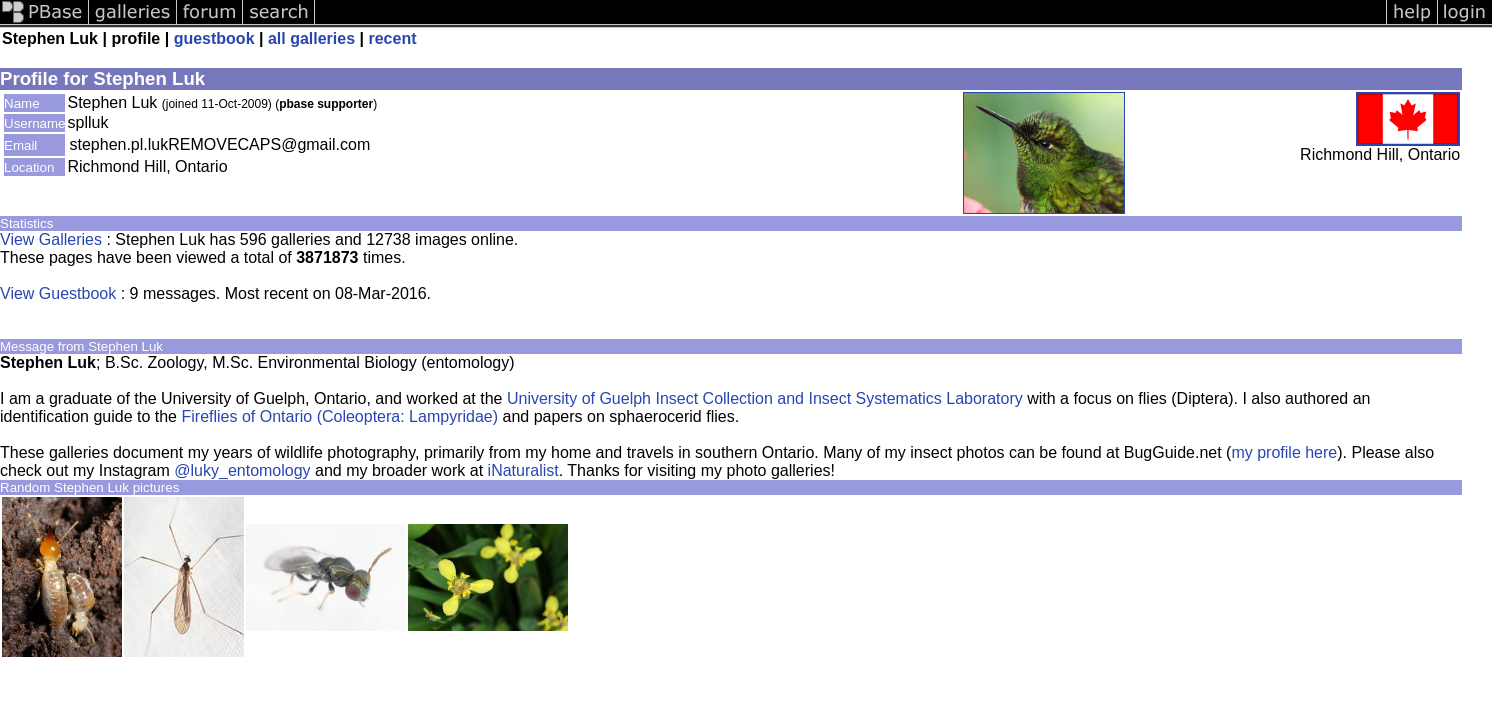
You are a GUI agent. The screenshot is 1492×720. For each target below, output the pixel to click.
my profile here (1284, 452)
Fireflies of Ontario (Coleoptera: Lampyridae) (339, 416)
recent (392, 38)
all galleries (311, 38)
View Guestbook (58, 293)
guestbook (214, 38)
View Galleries (51, 239)
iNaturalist (523, 470)
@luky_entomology (242, 470)
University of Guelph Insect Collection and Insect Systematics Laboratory (765, 398)
